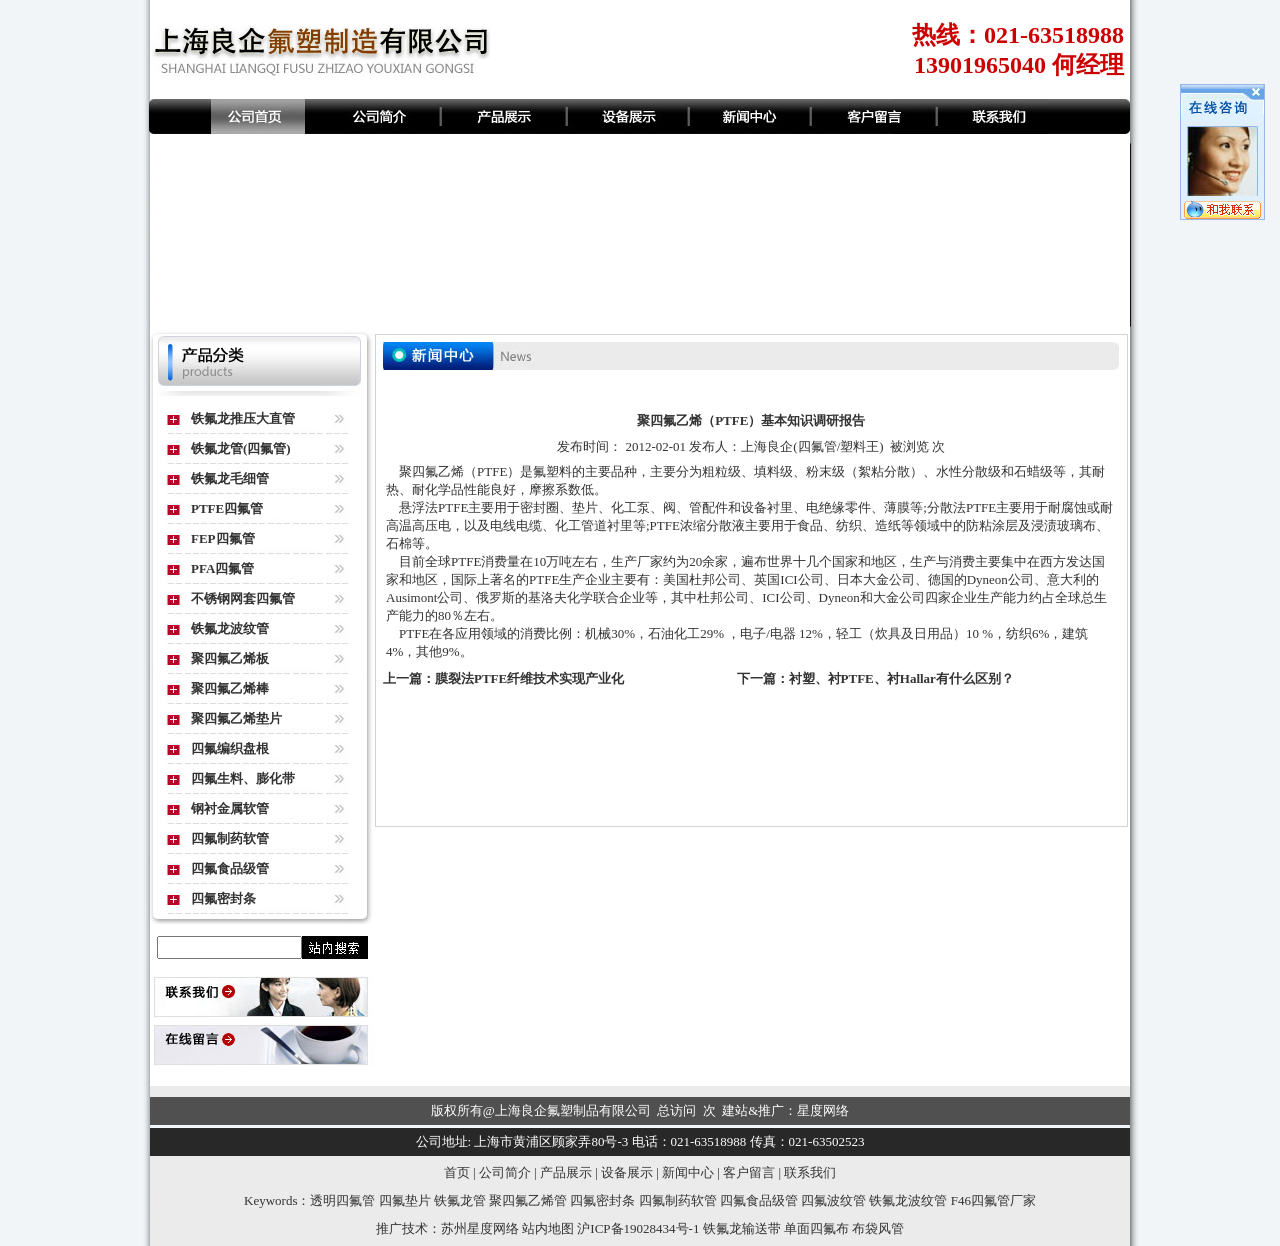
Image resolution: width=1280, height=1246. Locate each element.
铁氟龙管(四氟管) (241, 448)
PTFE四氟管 (227, 508)
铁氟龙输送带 (742, 1228)
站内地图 (548, 1228)
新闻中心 (688, 1172)
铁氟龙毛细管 (230, 478)
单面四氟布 (816, 1228)
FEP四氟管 (223, 538)
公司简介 (505, 1172)
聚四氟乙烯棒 (230, 688)
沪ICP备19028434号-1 (638, 1228)
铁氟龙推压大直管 (243, 418)
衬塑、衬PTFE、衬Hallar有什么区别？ (901, 678)
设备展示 (627, 1172)
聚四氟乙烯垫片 (236, 718)
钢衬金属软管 (230, 808)
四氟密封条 (223, 898)
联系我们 (810, 1172)
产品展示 (566, 1172)
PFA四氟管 (222, 568)
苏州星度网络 (480, 1228)
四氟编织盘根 (230, 748)
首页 (457, 1172)
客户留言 (749, 1172)
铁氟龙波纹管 (230, 628)
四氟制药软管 (230, 838)
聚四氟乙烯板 (230, 658)
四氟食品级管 (230, 868)
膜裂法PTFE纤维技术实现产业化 (529, 678)
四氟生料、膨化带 (243, 778)
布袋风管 (878, 1228)
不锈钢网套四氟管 (243, 598)
